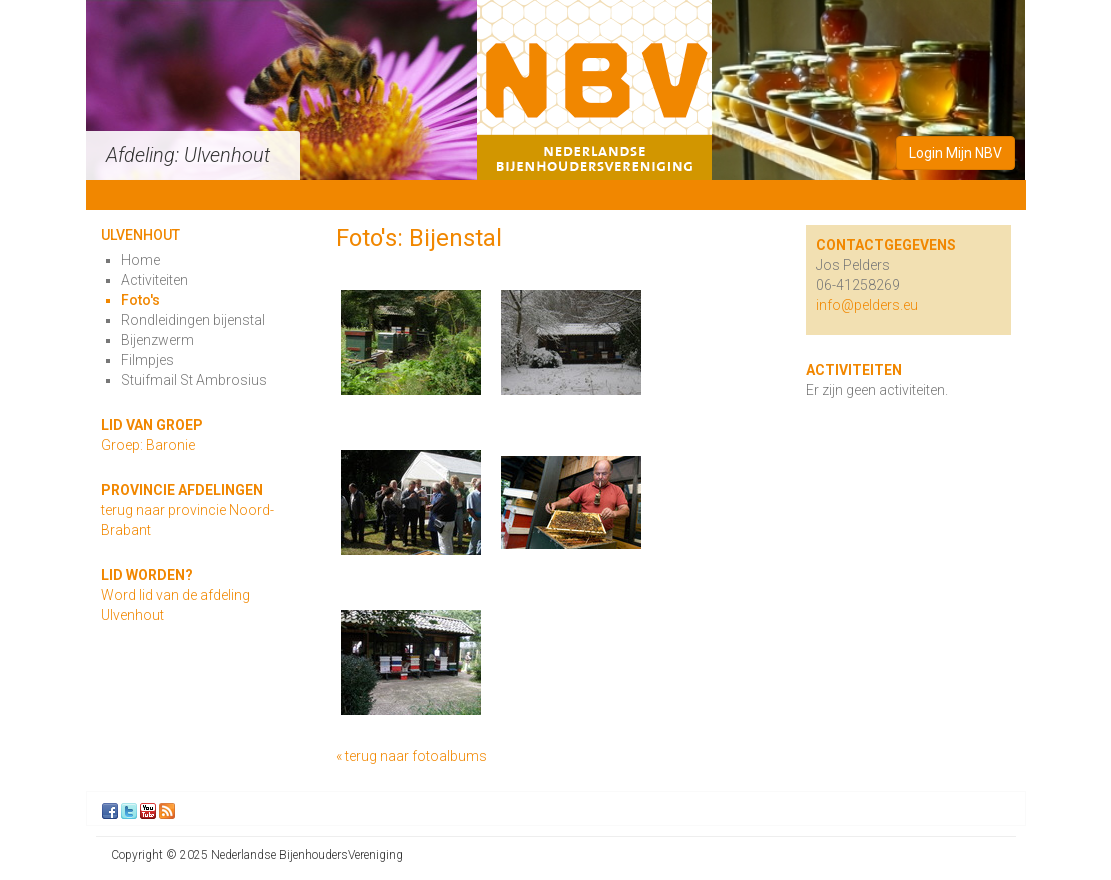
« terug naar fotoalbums (411, 756)
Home (140, 260)
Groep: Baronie (148, 445)
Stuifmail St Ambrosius (194, 380)
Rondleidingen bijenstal (193, 320)
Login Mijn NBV (955, 153)
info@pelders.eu (867, 305)
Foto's (140, 300)
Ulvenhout (140, 235)
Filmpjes (147, 360)
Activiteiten (154, 280)
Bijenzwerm (157, 340)
